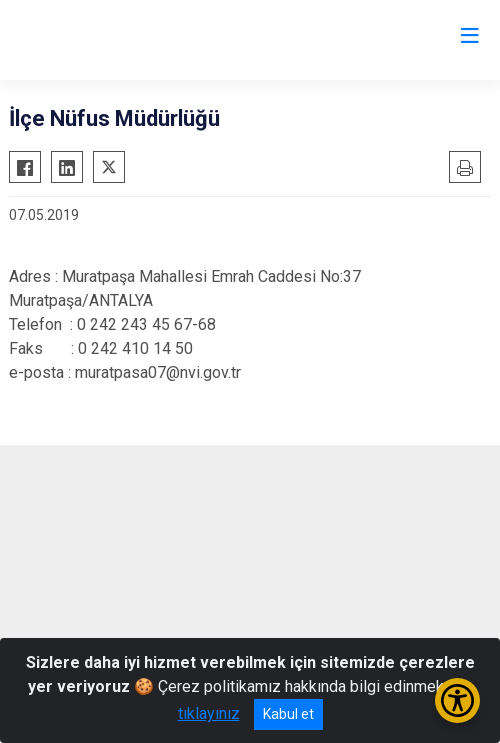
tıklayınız (209, 713)
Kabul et (288, 714)
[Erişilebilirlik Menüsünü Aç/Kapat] (457, 700)
